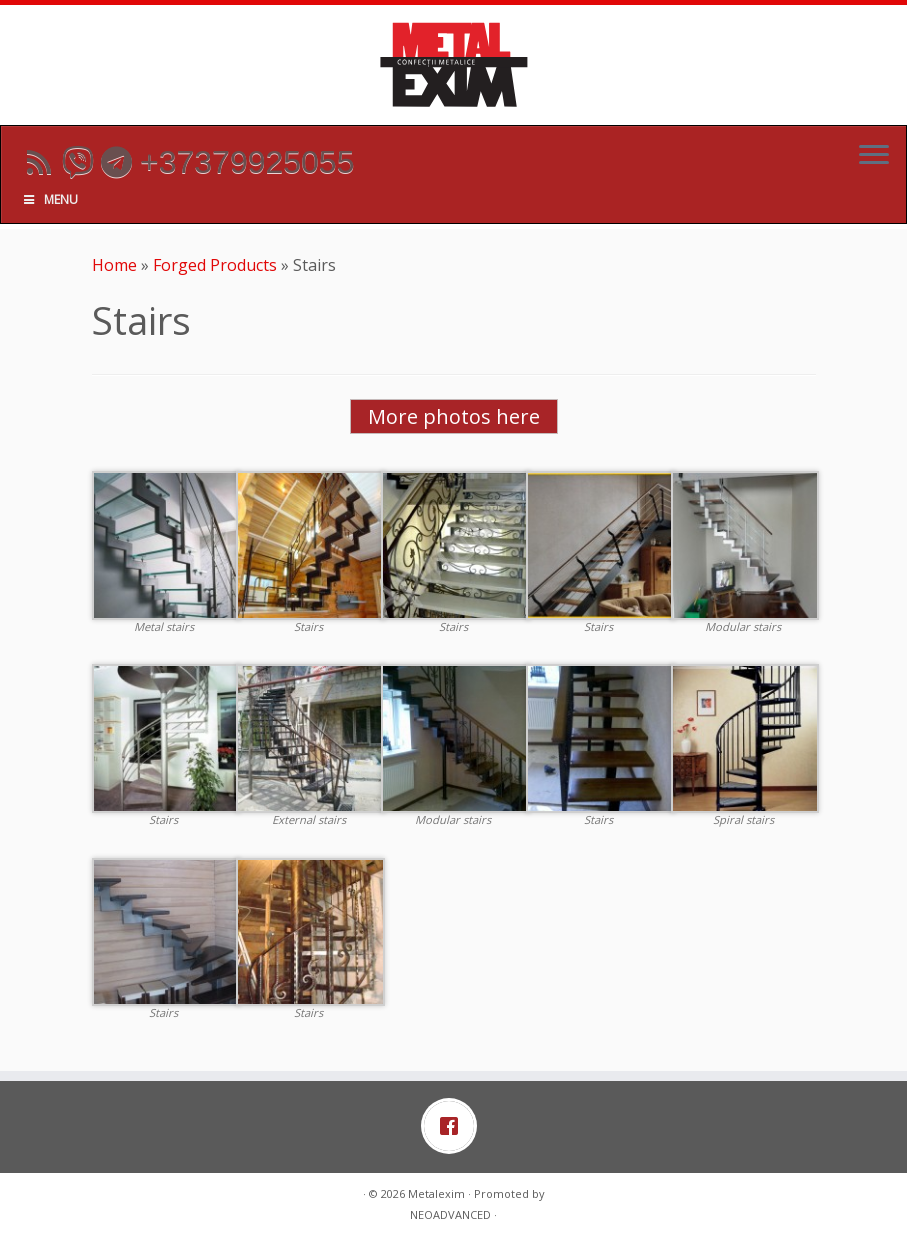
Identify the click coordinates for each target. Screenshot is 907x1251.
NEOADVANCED (450, 1214)
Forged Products (215, 265)
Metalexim (436, 1193)
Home (114, 265)
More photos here (454, 416)
